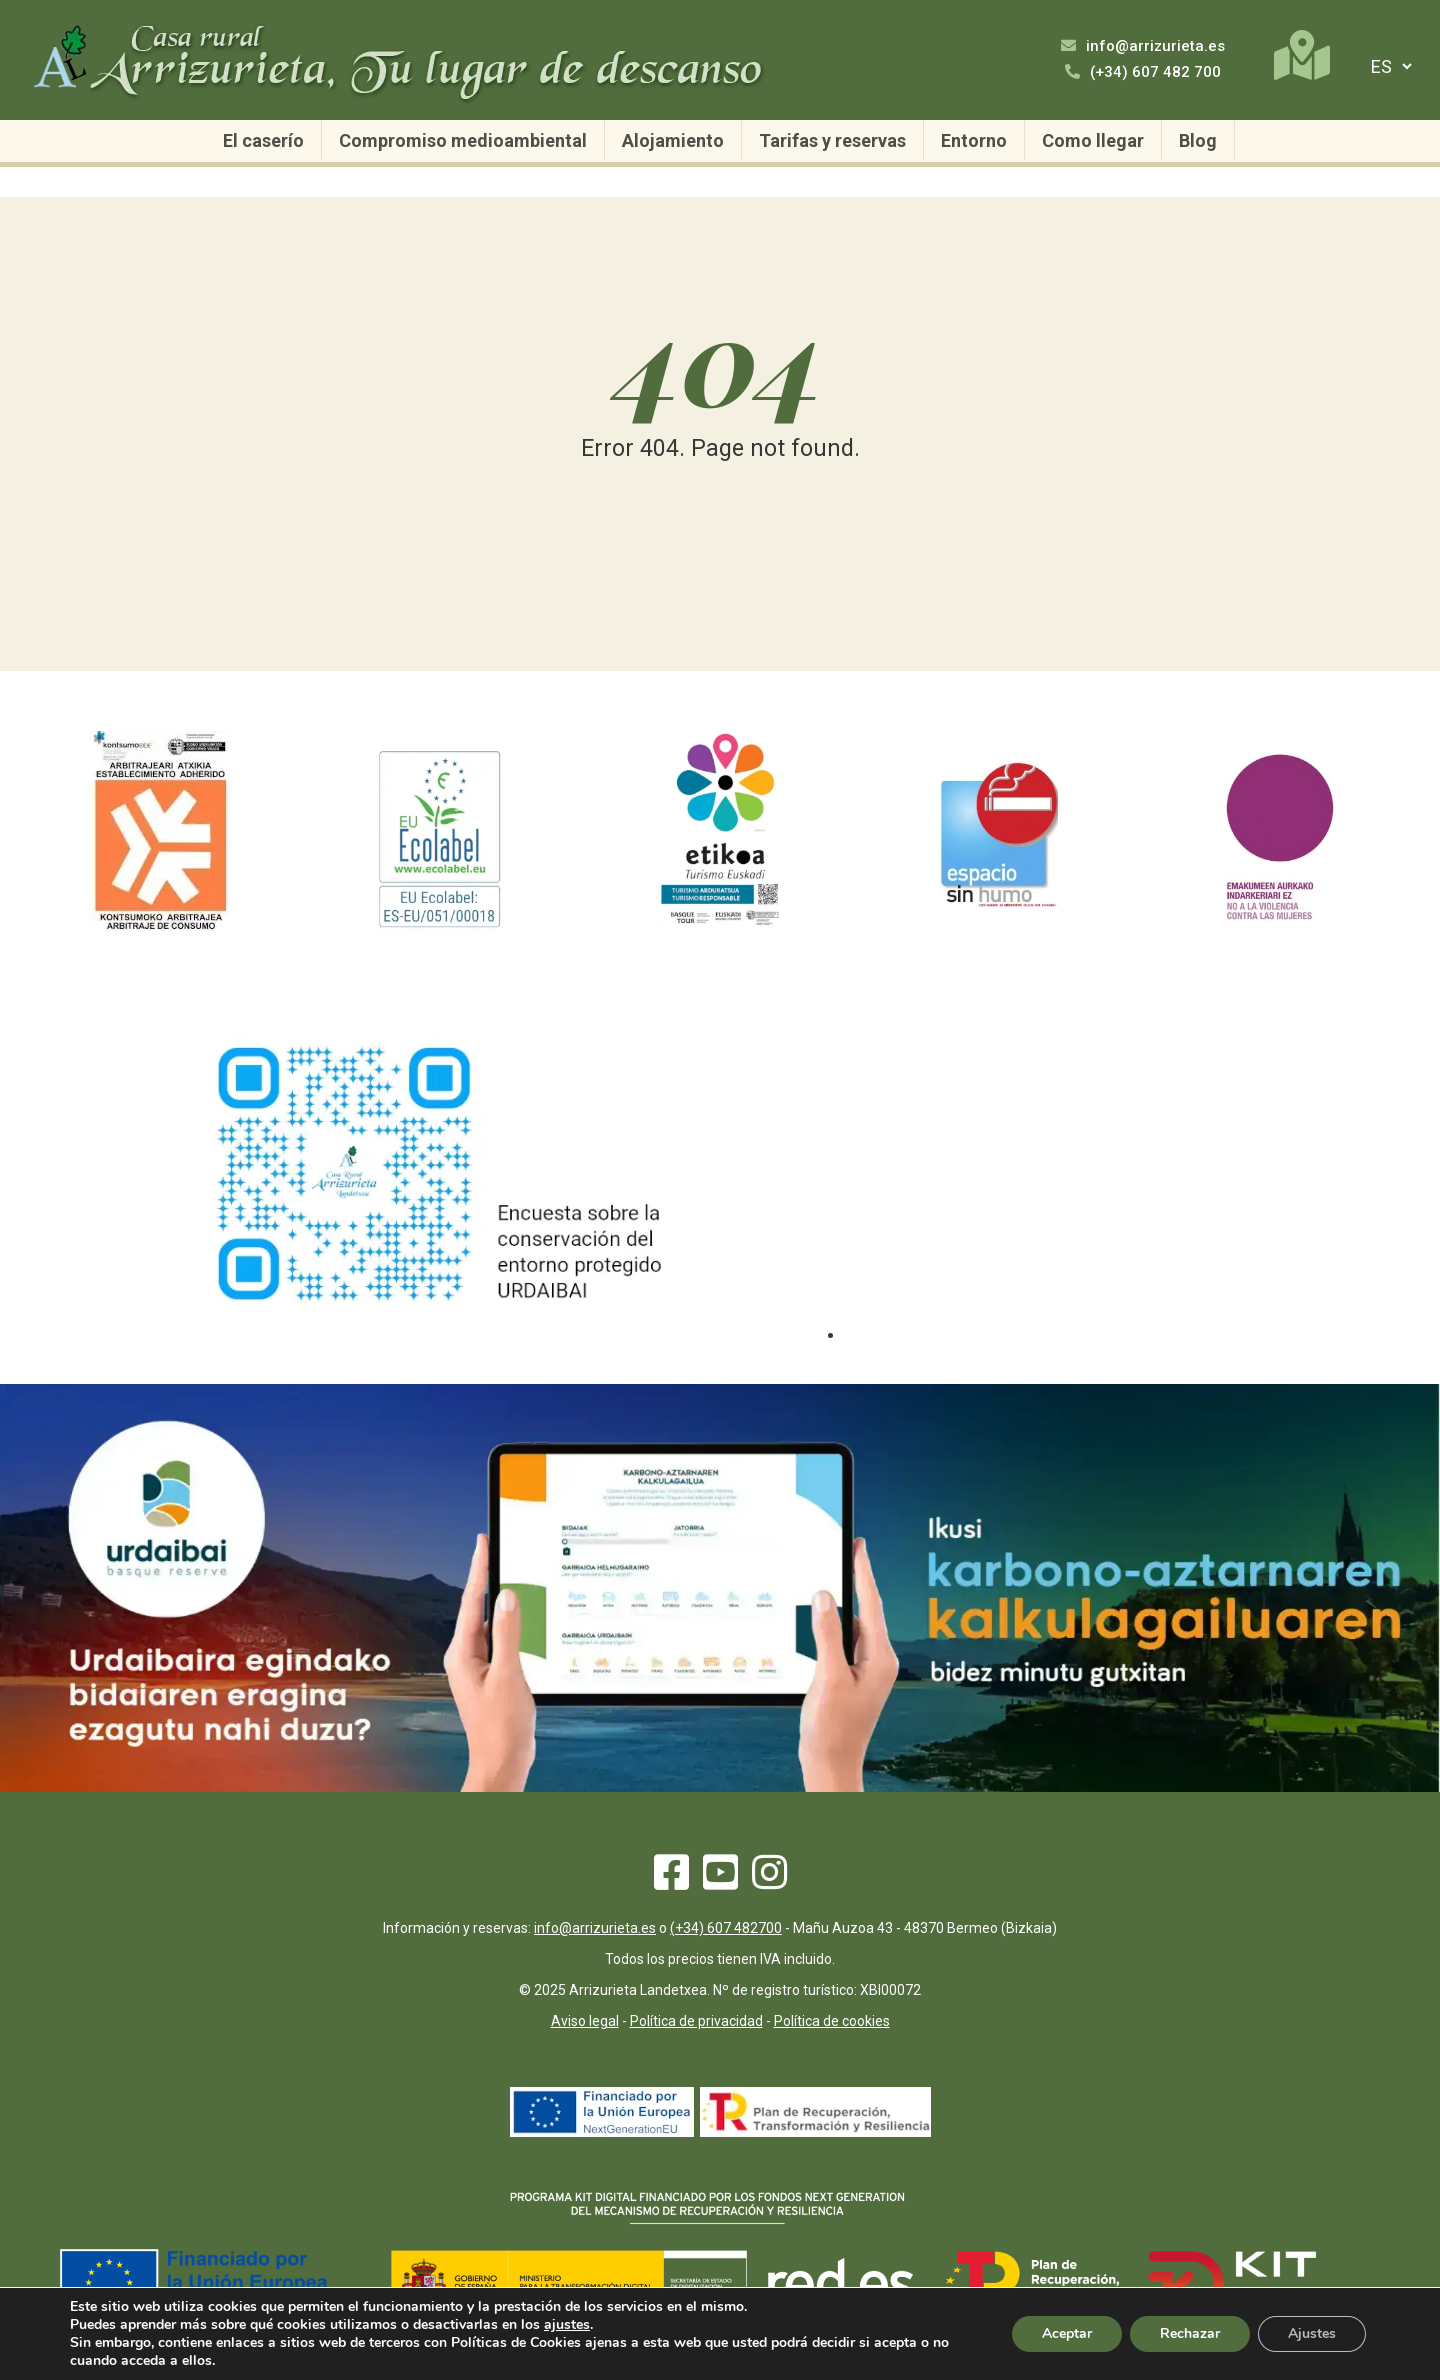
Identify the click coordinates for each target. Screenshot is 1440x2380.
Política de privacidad (696, 2021)
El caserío (263, 140)
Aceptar (1067, 2333)
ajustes (567, 2325)
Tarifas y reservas (832, 140)
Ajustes (1312, 2333)
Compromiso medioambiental (463, 140)
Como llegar (1093, 140)
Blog (1198, 140)
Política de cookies (832, 2021)
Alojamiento (673, 140)
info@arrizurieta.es (1143, 46)
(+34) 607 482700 (726, 1928)
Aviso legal (585, 2021)
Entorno (974, 140)
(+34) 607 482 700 (1143, 72)
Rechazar (1190, 2333)
